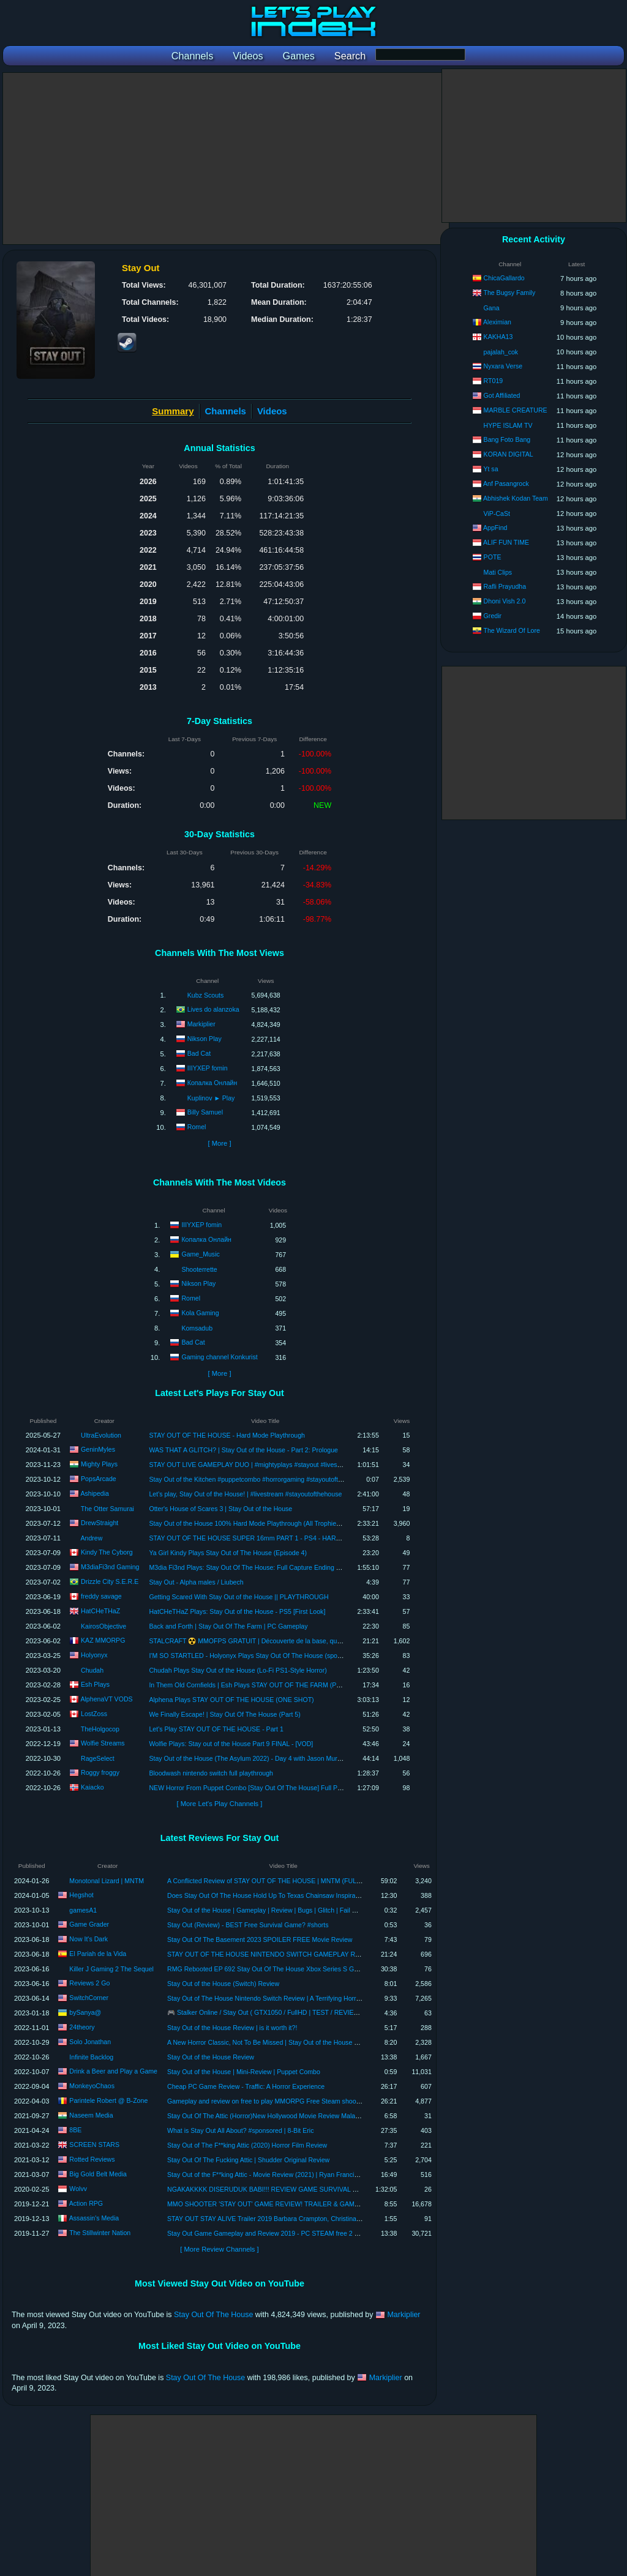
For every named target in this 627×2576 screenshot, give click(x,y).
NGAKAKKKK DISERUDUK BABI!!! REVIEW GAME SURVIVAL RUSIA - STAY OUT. (288, 2189)
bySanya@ (85, 2012)
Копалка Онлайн (212, 1082)
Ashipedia (94, 1493)
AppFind (495, 527)
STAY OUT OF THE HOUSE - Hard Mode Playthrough (227, 1435)
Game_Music (200, 1253)
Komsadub (196, 1328)
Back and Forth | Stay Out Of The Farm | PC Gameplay (228, 1626)
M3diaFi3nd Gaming (110, 1566)
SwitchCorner (88, 1997)
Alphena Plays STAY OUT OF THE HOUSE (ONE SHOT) (231, 1699)
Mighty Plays (99, 1464)
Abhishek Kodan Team (515, 498)
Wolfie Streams (103, 1743)
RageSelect (98, 1758)
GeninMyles (98, 1449)
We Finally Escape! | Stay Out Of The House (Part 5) (224, 1714)
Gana (492, 308)
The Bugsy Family (509, 292)
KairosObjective (103, 1626)
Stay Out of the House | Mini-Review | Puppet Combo (243, 2071)
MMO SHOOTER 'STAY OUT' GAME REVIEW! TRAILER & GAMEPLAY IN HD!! (282, 2204)
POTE (492, 557)
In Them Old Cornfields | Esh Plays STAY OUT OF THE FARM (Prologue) (254, 1685)
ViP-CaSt (497, 513)
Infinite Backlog (91, 2057)
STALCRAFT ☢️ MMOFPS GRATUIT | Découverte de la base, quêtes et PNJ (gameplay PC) (282, 1641)
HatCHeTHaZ (100, 1611)
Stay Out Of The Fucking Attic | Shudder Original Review (248, 2159)
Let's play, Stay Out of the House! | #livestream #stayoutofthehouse (245, 1494)
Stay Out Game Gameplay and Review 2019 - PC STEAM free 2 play (266, 2233)
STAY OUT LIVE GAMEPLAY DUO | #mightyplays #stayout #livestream (251, 1464)
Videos (272, 411)
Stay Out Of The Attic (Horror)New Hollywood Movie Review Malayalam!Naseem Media (292, 2115)
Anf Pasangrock (506, 483)
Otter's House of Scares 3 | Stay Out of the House (220, 1508)
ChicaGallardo (504, 278)
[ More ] (219, 1143)
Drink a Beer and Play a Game (113, 2071)
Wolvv (78, 2188)
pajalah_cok (501, 352)
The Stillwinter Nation (99, 2232)
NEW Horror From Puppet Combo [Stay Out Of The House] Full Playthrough (258, 1787)
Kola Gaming (200, 1312)
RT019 (493, 380)
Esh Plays (95, 1684)
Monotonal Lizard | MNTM (106, 1880)
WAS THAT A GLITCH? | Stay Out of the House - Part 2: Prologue (243, 1450)
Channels (225, 411)
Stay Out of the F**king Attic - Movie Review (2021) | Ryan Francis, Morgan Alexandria (291, 2174)
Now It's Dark (88, 1939)
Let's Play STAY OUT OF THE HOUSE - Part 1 (216, 1729)
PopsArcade (98, 1478)
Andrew (91, 1538)
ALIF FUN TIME (506, 542)
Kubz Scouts (205, 995)
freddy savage (101, 1596)
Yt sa (490, 468)
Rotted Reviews (92, 2159)
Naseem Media (91, 2115)
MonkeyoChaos (92, 2085)
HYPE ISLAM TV (508, 425)
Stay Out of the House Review (210, 2057)
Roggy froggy (100, 1772)
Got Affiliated (502, 395)
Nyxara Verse (503, 366)
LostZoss (94, 1713)
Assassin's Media (94, 2218)
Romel (196, 1126)
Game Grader (89, 1924)
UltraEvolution (101, 1435)
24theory (81, 2027)
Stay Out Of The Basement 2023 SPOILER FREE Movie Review (259, 1939)
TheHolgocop (100, 1729)
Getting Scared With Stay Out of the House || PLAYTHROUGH (238, 1596)
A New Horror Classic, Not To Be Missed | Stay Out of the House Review (271, 2042)
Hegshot (81, 1894)
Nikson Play (204, 1038)
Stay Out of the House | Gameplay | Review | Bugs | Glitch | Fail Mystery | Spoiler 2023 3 (294, 1910)
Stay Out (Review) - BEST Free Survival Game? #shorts (248, 1924)
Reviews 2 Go (89, 1983)
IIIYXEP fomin (207, 1068)
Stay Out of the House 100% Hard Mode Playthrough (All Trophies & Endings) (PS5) (270, 1523)
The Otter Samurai (107, 1508)
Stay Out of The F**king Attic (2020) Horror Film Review (247, 2145)
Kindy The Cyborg (107, 1552)
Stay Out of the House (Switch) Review (223, 1983)
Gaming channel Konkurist (219, 1356)
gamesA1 (83, 1910)
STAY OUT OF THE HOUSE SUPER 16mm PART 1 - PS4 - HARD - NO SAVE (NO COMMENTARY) (293, 1538)
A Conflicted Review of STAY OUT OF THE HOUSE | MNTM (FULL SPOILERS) (281, 1880)
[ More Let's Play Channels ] (220, 1803)
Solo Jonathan (90, 2041)
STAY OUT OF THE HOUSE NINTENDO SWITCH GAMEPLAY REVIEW (271, 1954)
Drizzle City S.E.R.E (109, 1581)
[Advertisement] (226, 158)
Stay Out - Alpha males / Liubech (196, 1582)
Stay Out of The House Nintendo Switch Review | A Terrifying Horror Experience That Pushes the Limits (315, 1998)
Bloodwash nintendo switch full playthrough (211, 1773)
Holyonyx (94, 1655)
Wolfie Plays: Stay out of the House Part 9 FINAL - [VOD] (231, 1743)
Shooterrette (199, 1269)
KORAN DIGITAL (508, 454)
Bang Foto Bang (507, 439)
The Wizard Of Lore (511, 630)
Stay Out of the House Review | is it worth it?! (232, 2027)
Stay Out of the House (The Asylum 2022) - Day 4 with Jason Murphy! (249, 1758)
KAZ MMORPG (103, 1640)
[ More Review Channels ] (219, 2249)
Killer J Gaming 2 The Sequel (111, 1969)
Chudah (92, 1670)
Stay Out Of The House (213, 2314)
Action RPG (86, 2203)
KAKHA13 (498, 336)
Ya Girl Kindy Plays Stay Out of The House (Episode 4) (228, 1552)
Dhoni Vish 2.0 (505, 601)
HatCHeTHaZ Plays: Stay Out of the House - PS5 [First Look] (237, 1611)
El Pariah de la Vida (97, 1953)
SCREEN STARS (94, 2144)
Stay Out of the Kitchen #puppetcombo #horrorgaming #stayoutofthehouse (255, 1479)
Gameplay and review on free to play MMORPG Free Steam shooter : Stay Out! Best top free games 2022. (320, 2101)
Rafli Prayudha (505, 586)
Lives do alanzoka (213, 1009)
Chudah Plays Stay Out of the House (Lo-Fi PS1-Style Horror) (237, 1670)
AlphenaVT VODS (106, 1699)
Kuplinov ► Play (211, 1098)
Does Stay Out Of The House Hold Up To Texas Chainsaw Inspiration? (268, 1895)
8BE (75, 2130)
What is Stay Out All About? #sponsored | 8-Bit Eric (240, 2130)
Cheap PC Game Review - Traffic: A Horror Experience (246, 2086)
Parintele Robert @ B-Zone (108, 2100)
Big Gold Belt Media (98, 2174)
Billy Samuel (205, 1112)
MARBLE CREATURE (515, 410)
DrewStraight (99, 1522)
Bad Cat (199, 1053)
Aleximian (497, 322)
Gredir (492, 615)
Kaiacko (92, 1787)
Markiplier (201, 1024)
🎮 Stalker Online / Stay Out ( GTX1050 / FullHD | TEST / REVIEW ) (265, 2012)
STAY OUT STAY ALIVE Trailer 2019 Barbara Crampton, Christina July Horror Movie (288, 2218)
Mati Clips (498, 572)
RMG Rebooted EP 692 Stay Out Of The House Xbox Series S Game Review (278, 1969)
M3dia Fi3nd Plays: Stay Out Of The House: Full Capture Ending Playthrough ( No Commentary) (287, 1567)
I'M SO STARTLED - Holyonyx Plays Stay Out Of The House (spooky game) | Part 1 (269, 1655)
